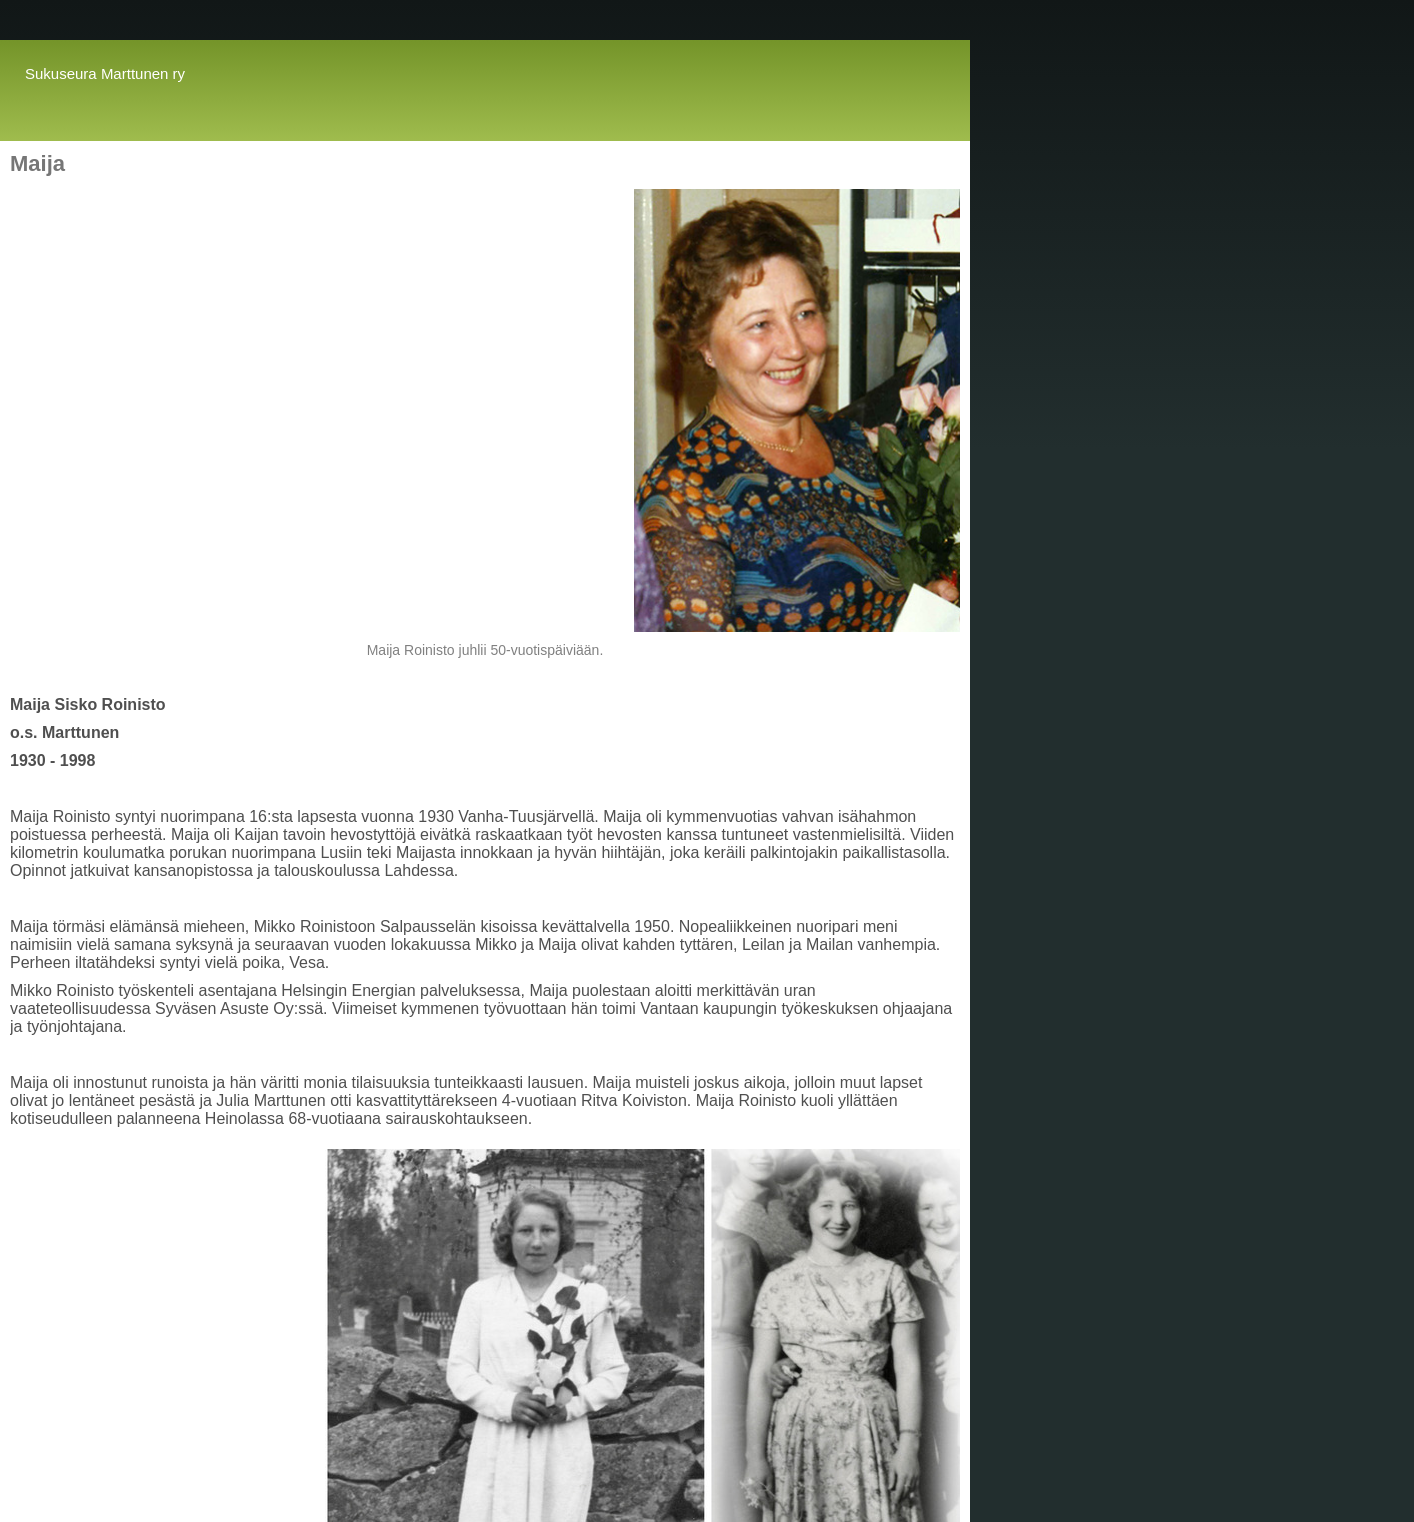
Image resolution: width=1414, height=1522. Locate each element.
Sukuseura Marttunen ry (105, 73)
